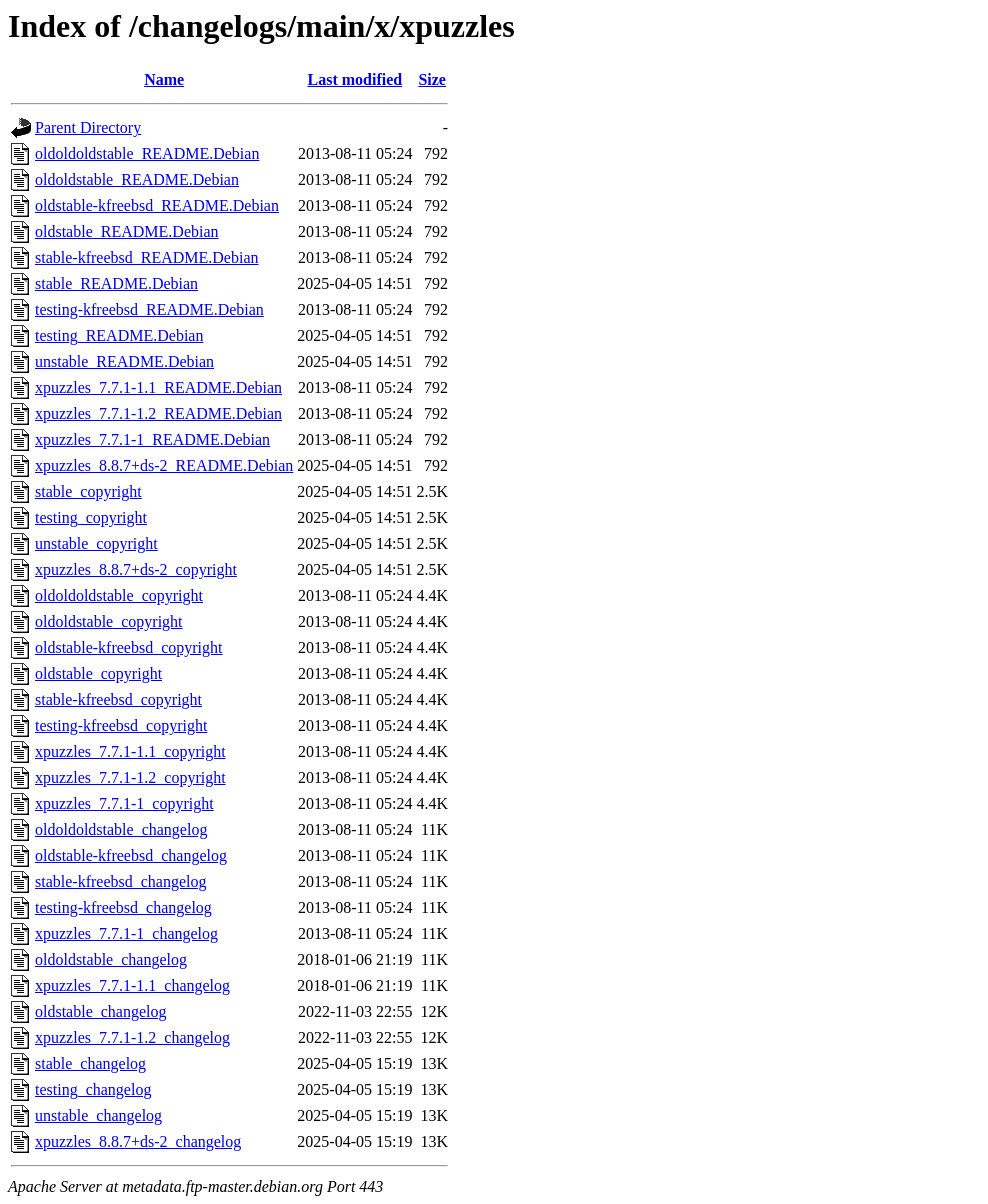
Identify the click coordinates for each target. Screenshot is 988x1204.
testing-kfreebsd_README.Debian (149, 309)
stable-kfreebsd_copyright (118, 699)
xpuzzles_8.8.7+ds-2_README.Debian (164, 465)
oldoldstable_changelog (111, 959)
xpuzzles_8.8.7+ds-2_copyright (136, 569)
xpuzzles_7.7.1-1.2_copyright (130, 777)
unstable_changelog (98, 1115)
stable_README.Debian (116, 283)
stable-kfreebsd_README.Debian (147, 257)
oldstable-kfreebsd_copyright (129, 647)
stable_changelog (90, 1063)
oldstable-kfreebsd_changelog (131, 855)
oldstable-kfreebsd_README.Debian (157, 205)
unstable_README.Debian (124, 361)
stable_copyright (88, 491)
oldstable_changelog (101, 1011)
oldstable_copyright (98, 673)
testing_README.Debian (119, 335)
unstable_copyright (96, 543)
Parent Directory (88, 127)
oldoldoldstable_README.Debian (147, 153)
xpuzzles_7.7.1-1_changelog (126, 933)
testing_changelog (93, 1089)
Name (164, 79)
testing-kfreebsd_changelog (123, 907)
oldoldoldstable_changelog (121, 829)
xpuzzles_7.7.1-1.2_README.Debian (158, 413)
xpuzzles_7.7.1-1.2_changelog (132, 1037)
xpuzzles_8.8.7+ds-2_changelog (138, 1141)
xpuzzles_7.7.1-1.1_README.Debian (158, 387)
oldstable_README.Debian (127, 231)
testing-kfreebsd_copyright (121, 725)
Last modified (355, 79)
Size (432, 79)
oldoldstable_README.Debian (137, 179)
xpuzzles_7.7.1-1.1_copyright (130, 751)
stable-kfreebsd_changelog (120, 881)
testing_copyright (91, 517)
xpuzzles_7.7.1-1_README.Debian (152, 439)
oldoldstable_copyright (109, 621)
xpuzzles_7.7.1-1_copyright (124, 803)
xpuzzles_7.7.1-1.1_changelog (132, 985)
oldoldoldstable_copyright (119, 595)
